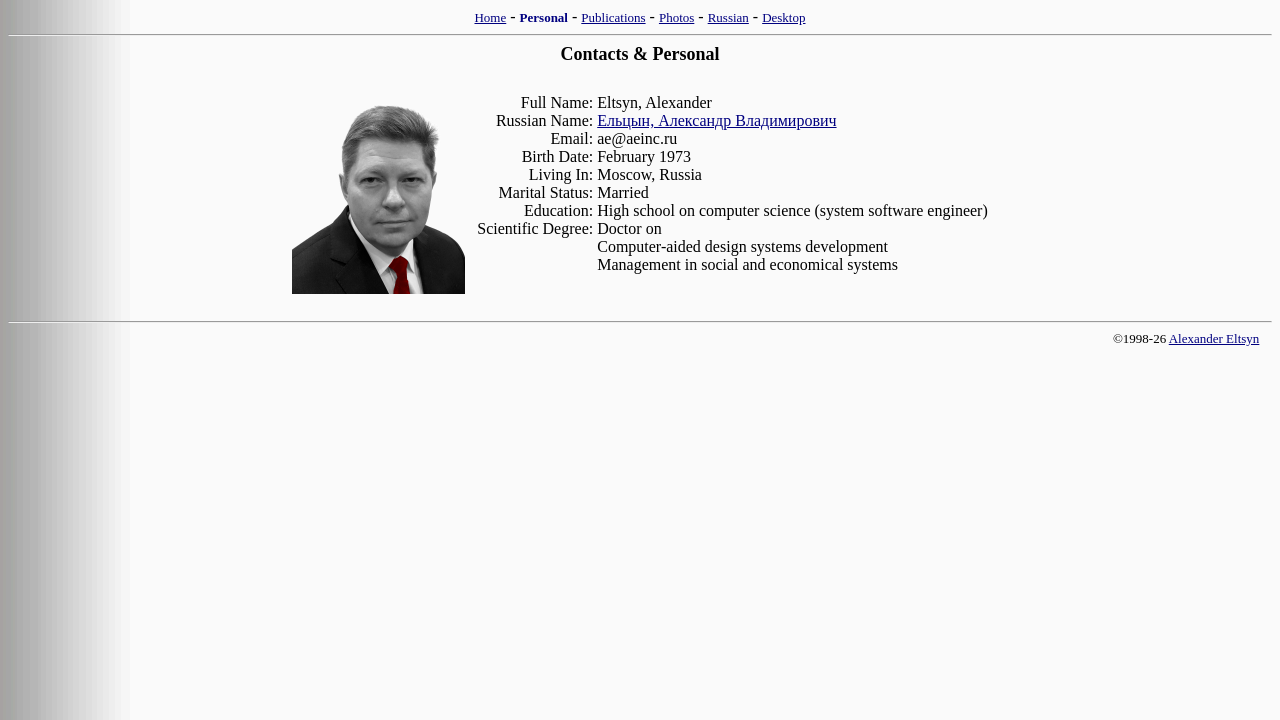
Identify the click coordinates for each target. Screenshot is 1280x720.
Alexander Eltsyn (1214, 338)
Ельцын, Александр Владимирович (716, 120)
